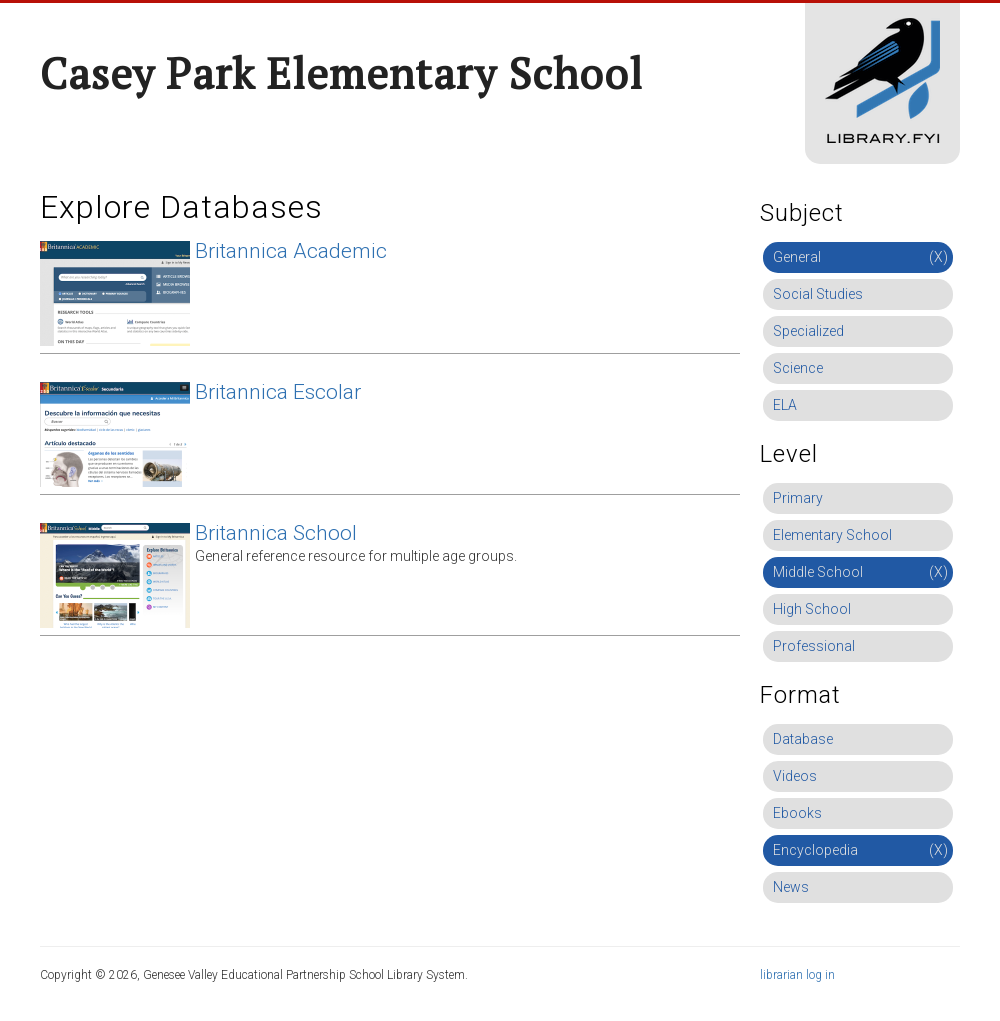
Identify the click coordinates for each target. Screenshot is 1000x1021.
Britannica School (276, 533)
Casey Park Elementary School (341, 73)
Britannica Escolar (278, 392)
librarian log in (797, 975)
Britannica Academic (291, 251)
